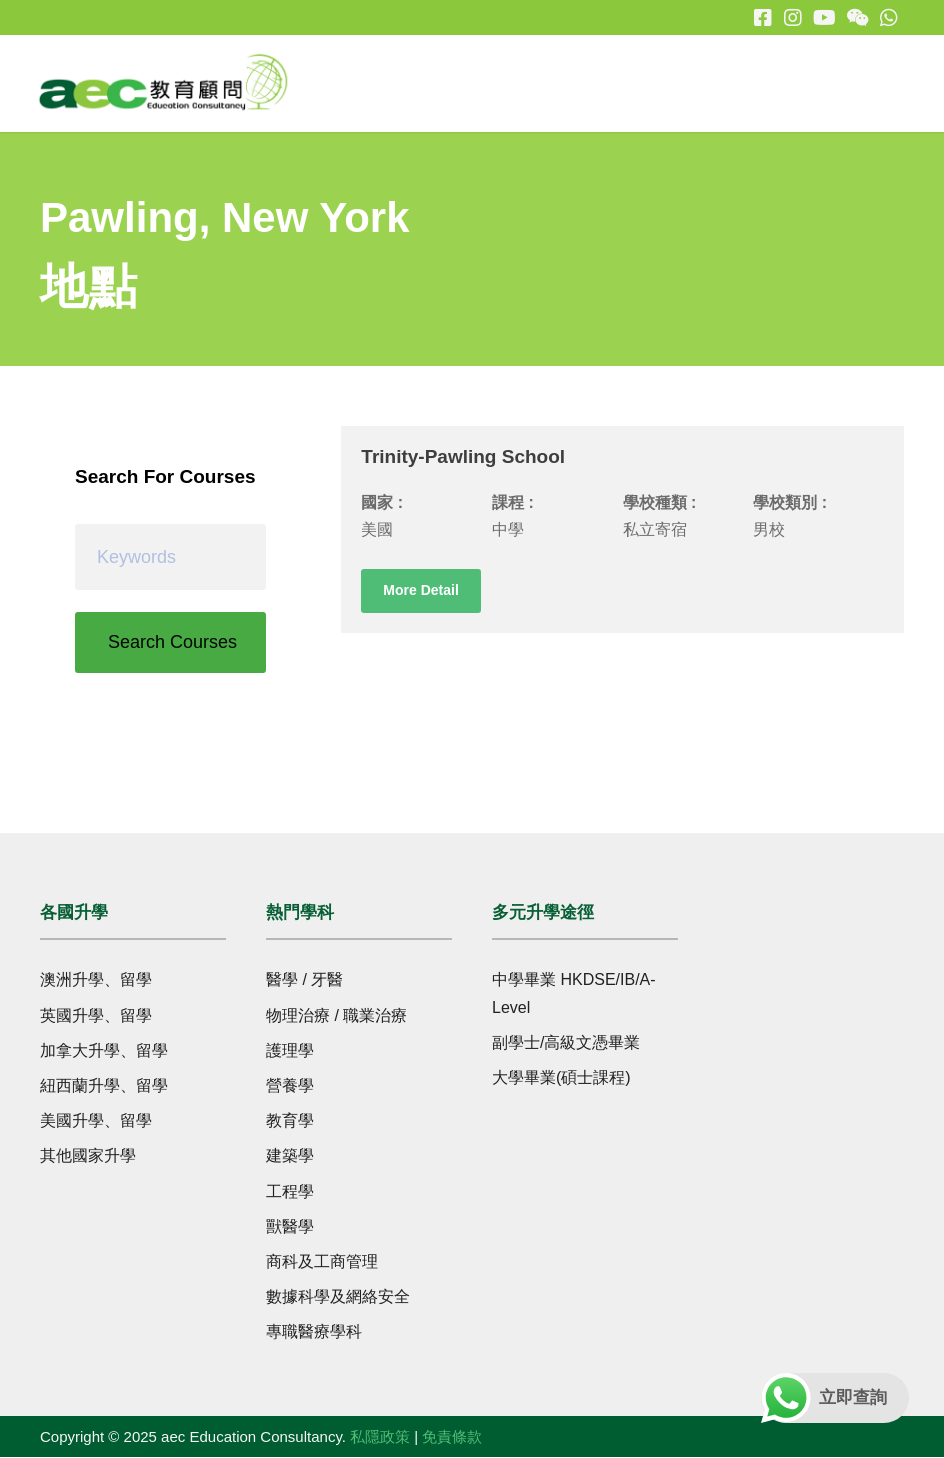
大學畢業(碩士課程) (561, 1078)
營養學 (290, 1086)
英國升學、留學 (96, 1016)
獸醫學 (290, 1227)
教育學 (290, 1121)
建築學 (290, 1156)
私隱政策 (380, 1436)
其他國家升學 (88, 1156)
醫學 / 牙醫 (304, 980)
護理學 (290, 1051)
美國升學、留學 (96, 1121)
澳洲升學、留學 (96, 980)
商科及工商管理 (322, 1262)
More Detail (420, 591)
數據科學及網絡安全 (338, 1297)
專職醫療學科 (314, 1332)
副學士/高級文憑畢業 (566, 1043)
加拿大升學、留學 (104, 1051)
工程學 (290, 1191)
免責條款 (452, 1436)
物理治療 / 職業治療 (336, 1016)
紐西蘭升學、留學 (104, 1086)
